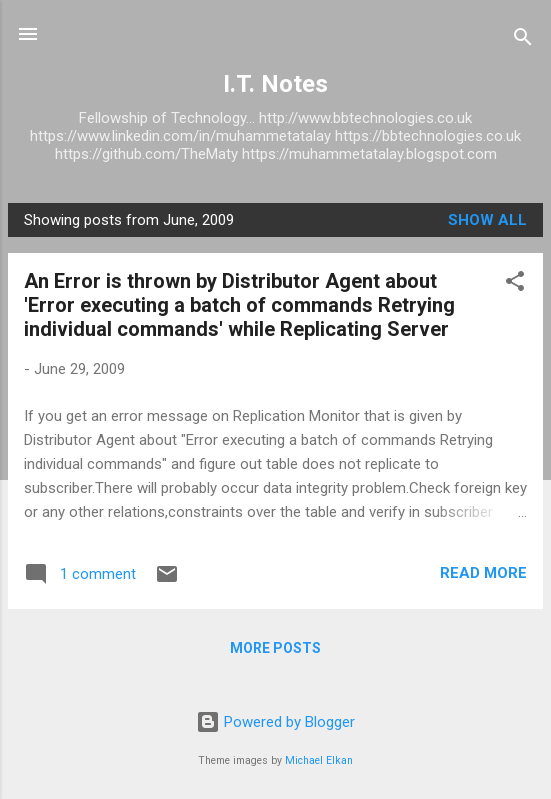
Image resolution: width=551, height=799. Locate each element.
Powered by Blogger (275, 722)
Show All (487, 220)
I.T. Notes (275, 84)
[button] (515, 284)
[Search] (523, 40)
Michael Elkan (319, 760)
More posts (275, 648)
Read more (483, 573)
